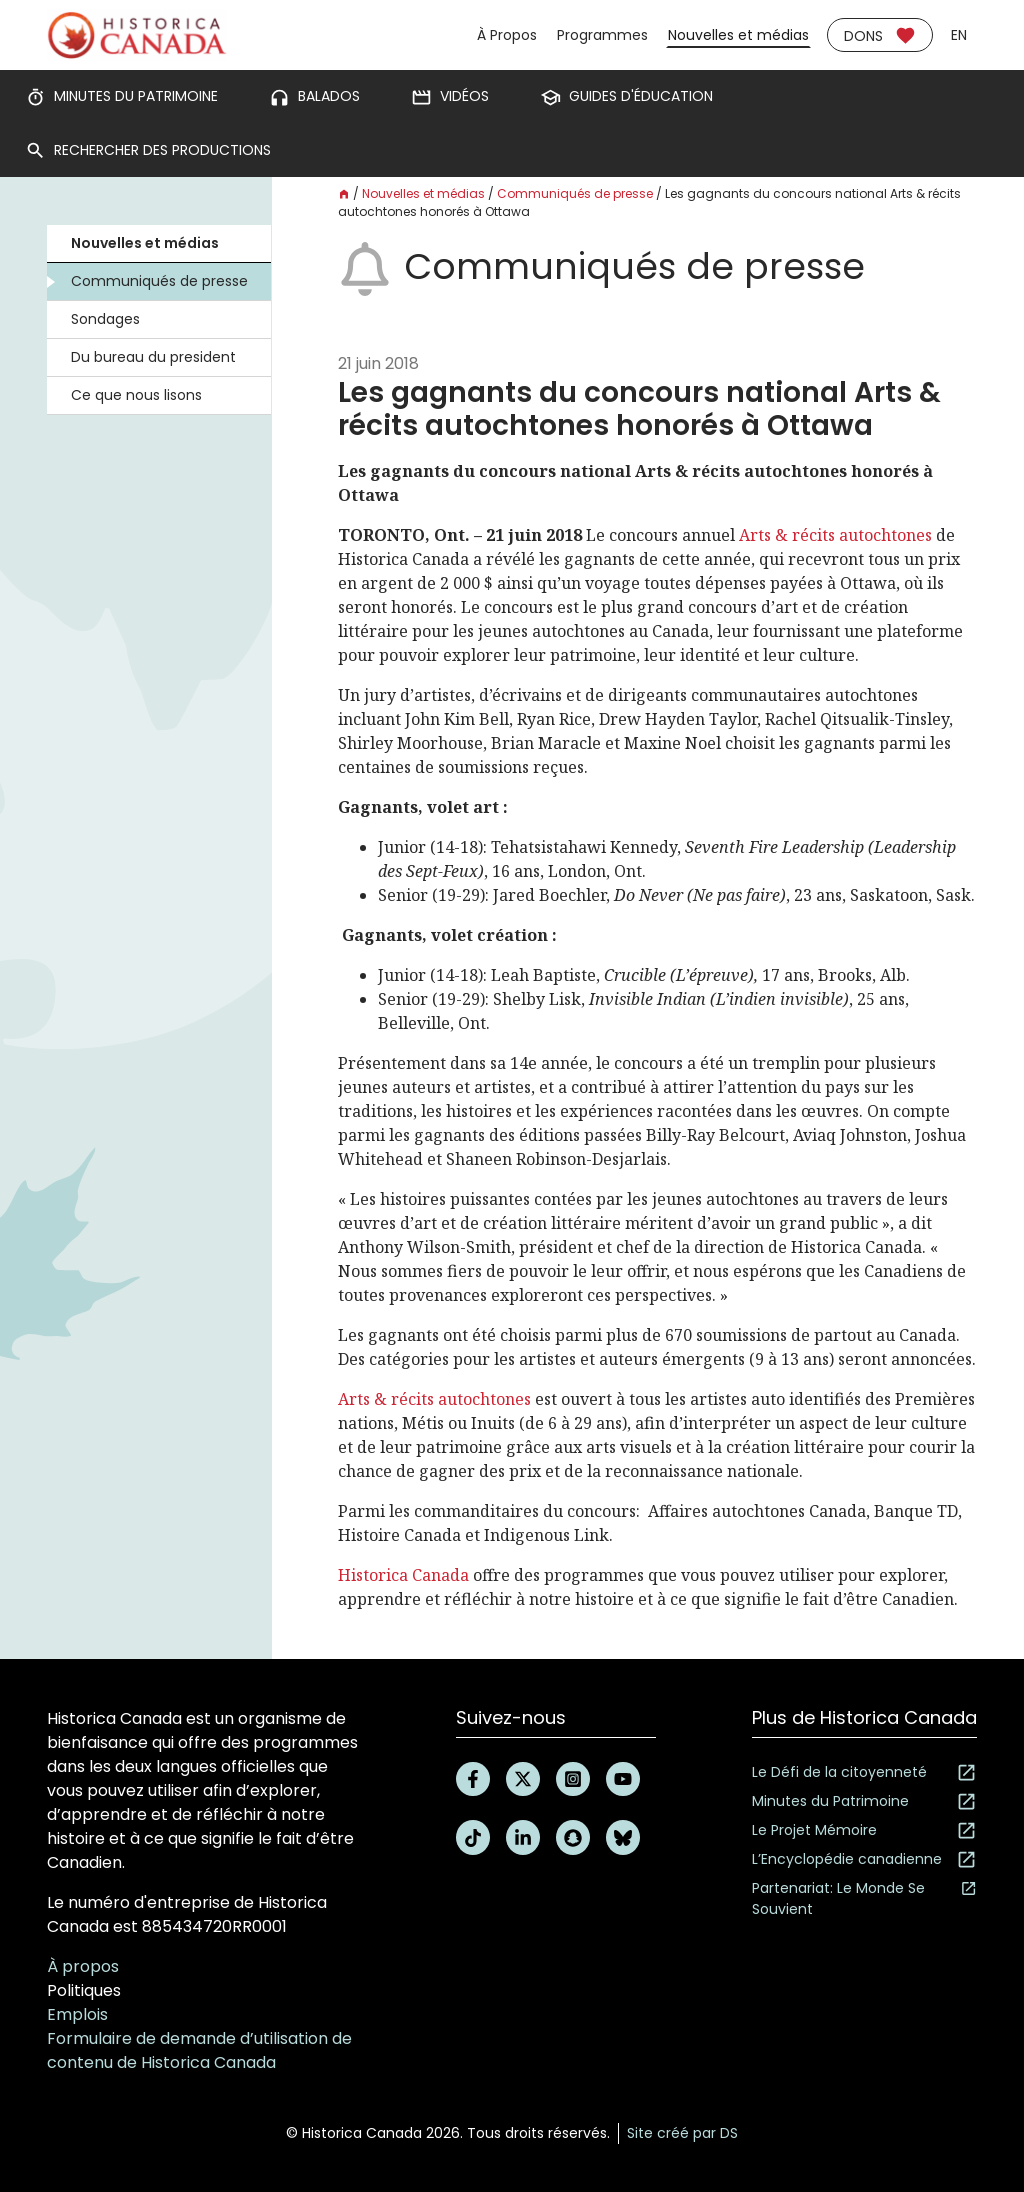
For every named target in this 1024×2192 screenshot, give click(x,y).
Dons (880, 35)
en (959, 35)
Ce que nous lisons (136, 395)
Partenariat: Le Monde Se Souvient (864, 1898)
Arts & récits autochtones (835, 535)
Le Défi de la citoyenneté (864, 1772)
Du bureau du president (153, 357)
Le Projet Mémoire (864, 1830)
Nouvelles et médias (738, 35)
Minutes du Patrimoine (864, 1801)
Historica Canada (403, 1575)
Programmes (602, 35)
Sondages (105, 319)
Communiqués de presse (159, 281)
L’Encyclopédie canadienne (864, 1859)
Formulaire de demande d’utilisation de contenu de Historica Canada (199, 2050)
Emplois (77, 2014)
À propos (83, 1966)
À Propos (507, 35)
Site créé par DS (682, 2133)
